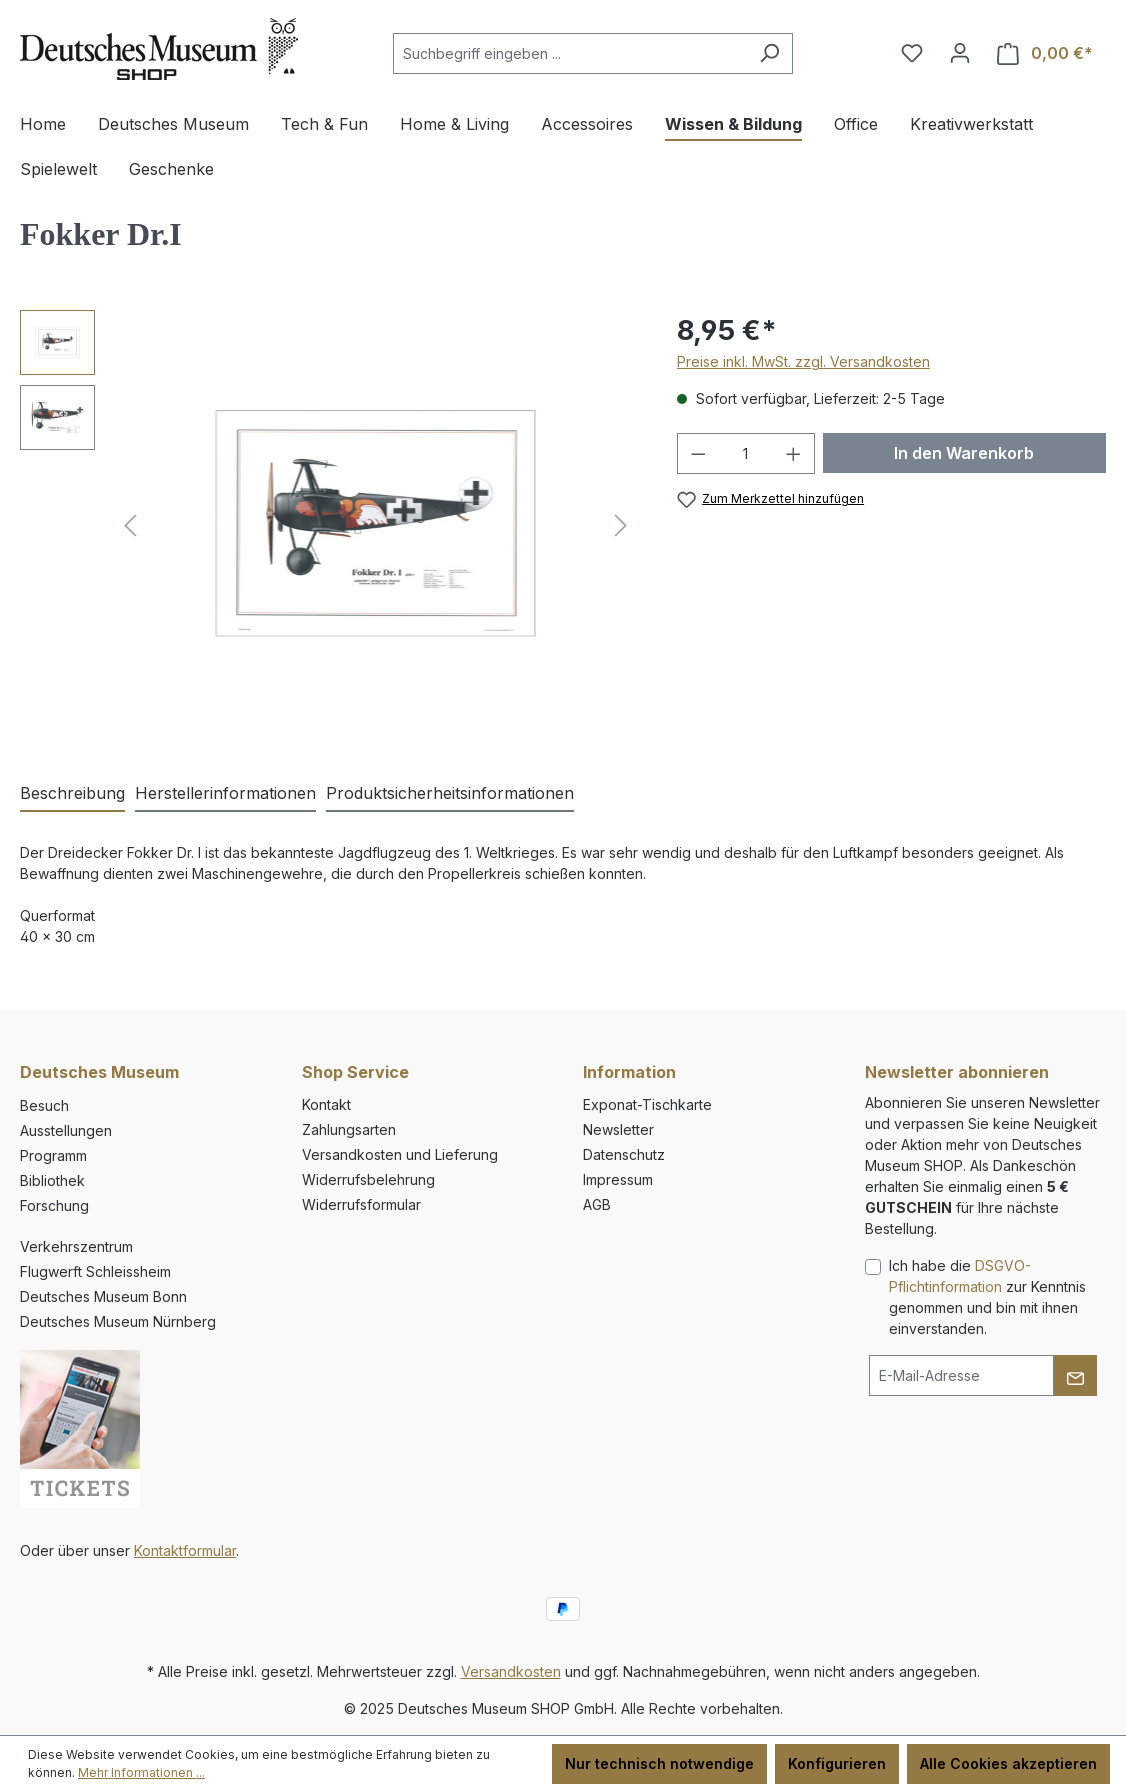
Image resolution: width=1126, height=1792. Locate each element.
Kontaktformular (185, 1550)
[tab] (72, 794)
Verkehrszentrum (76, 1246)
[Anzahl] (745, 453)
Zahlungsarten (349, 1129)
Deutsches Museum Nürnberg (118, 1321)
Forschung (54, 1205)
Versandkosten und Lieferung (400, 1154)
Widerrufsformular (361, 1204)
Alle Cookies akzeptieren (1008, 1763)
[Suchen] (769, 53)
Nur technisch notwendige (659, 1763)
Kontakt (326, 1104)
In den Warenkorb (964, 453)
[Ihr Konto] (960, 53)
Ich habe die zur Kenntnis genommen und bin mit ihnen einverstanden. (987, 1297)
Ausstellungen (66, 1130)
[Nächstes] (621, 525)
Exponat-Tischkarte (647, 1104)
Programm (53, 1155)
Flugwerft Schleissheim (95, 1271)
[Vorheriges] (130, 525)
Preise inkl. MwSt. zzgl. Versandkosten (803, 361)
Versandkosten (511, 1671)
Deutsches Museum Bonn (103, 1296)
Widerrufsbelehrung (368, 1179)
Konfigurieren (837, 1763)
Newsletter (618, 1129)
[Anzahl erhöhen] (794, 453)
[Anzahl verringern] (698, 453)
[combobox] (570, 53)
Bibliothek (52, 1180)
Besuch (44, 1105)
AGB (597, 1204)
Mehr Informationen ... (141, 1772)
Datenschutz (624, 1154)
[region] (328, 525)
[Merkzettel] (912, 53)
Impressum (618, 1179)
